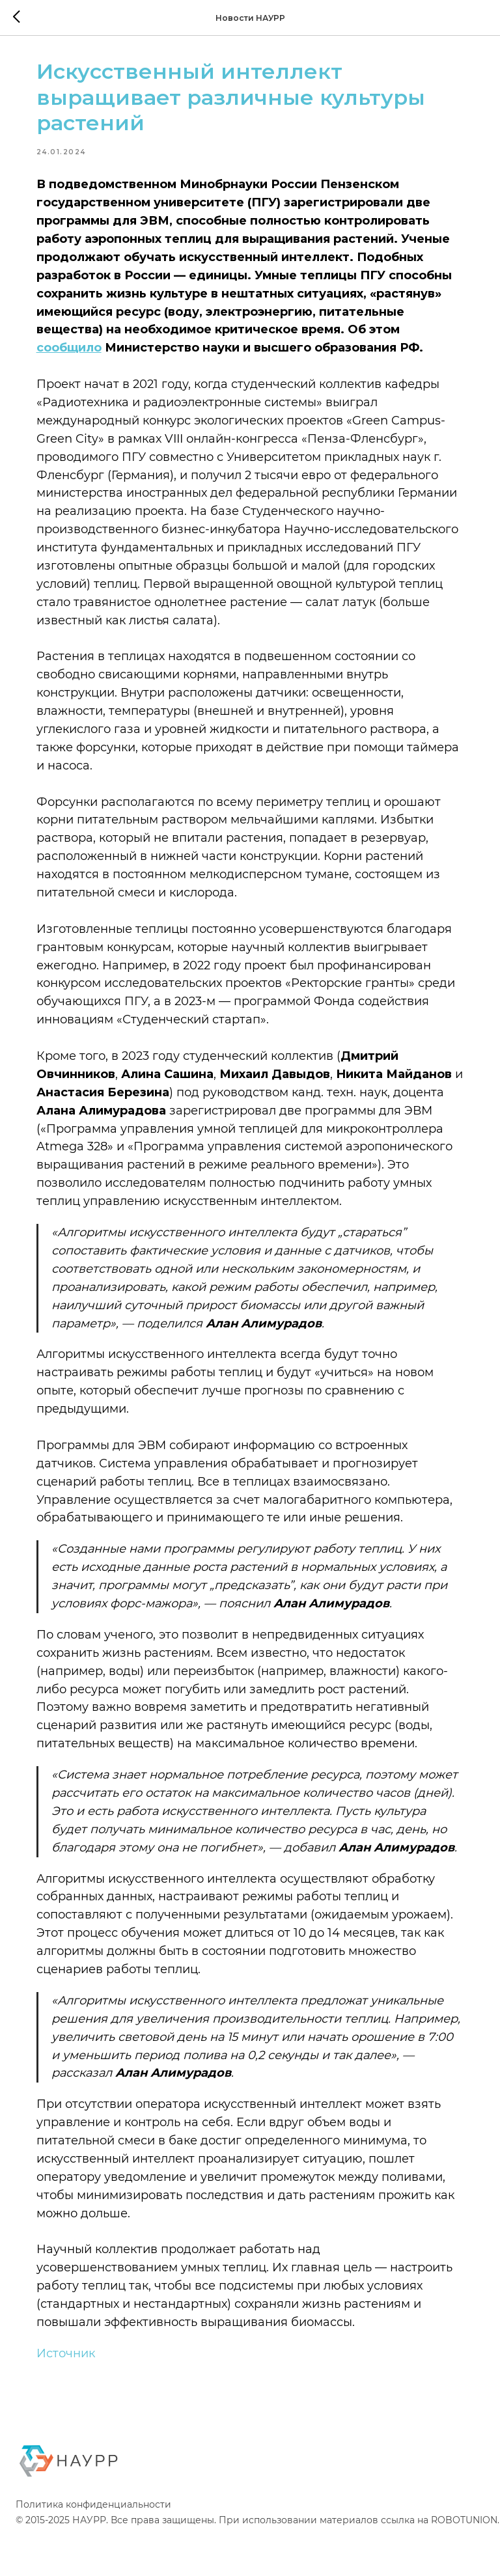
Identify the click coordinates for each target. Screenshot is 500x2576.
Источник (71, 2393)
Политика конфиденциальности (93, 2547)
